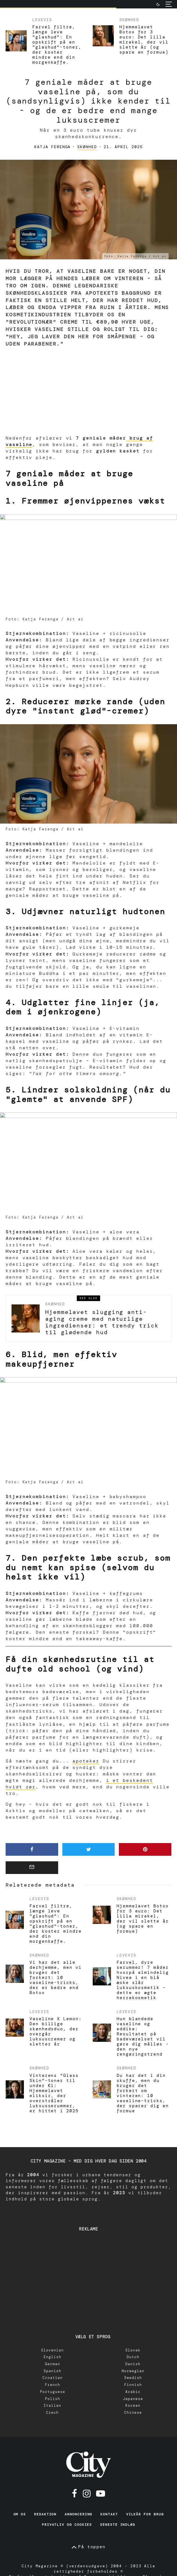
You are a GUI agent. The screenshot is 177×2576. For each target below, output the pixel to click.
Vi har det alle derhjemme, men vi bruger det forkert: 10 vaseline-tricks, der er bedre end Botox (56, 1977)
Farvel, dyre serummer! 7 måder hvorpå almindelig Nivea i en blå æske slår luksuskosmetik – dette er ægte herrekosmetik (143, 1980)
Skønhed (129, 19)
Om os (19, 2514)
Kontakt (109, 2514)
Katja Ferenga (52, 146)
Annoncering (78, 2514)
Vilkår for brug (145, 2514)
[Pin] (145, 1849)
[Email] (32, 1867)
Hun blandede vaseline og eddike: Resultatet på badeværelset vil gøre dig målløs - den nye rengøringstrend (143, 2036)
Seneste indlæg (117, 2524)
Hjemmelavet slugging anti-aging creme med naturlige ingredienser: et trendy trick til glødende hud (102, 1322)
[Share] (32, 1849)
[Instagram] (86, 2493)
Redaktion (45, 2514)
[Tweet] (88, 1849)
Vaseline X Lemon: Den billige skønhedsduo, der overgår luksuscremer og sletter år (56, 2031)
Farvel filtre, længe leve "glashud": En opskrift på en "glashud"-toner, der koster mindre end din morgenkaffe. (56, 44)
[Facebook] (74, 2493)
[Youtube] (100, 2493)
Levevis (42, 19)
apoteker (85, 1761)
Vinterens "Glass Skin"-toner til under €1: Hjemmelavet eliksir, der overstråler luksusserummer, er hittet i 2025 (54, 2093)
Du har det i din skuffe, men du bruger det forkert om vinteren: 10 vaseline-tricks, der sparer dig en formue (143, 2093)
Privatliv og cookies (67, 2524)
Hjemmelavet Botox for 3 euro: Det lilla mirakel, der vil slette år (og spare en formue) (144, 39)
